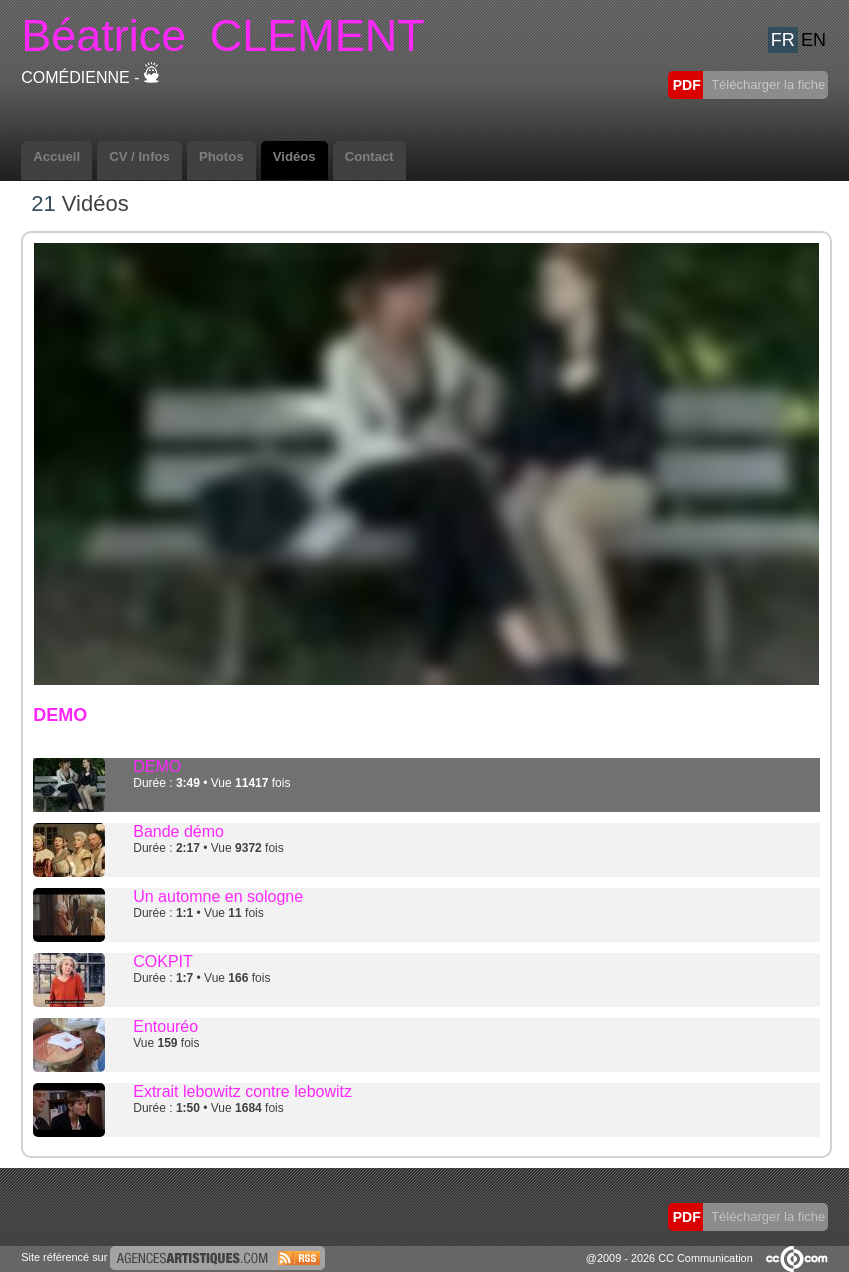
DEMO (157, 766)
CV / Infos (139, 156)
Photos (221, 156)
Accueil (56, 156)
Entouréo (165, 1026)
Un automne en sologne (218, 896)
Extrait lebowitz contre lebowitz (242, 1091)
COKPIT (163, 961)
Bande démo (178, 831)
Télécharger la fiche (767, 84)
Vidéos (294, 156)
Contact (369, 156)
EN (813, 40)
